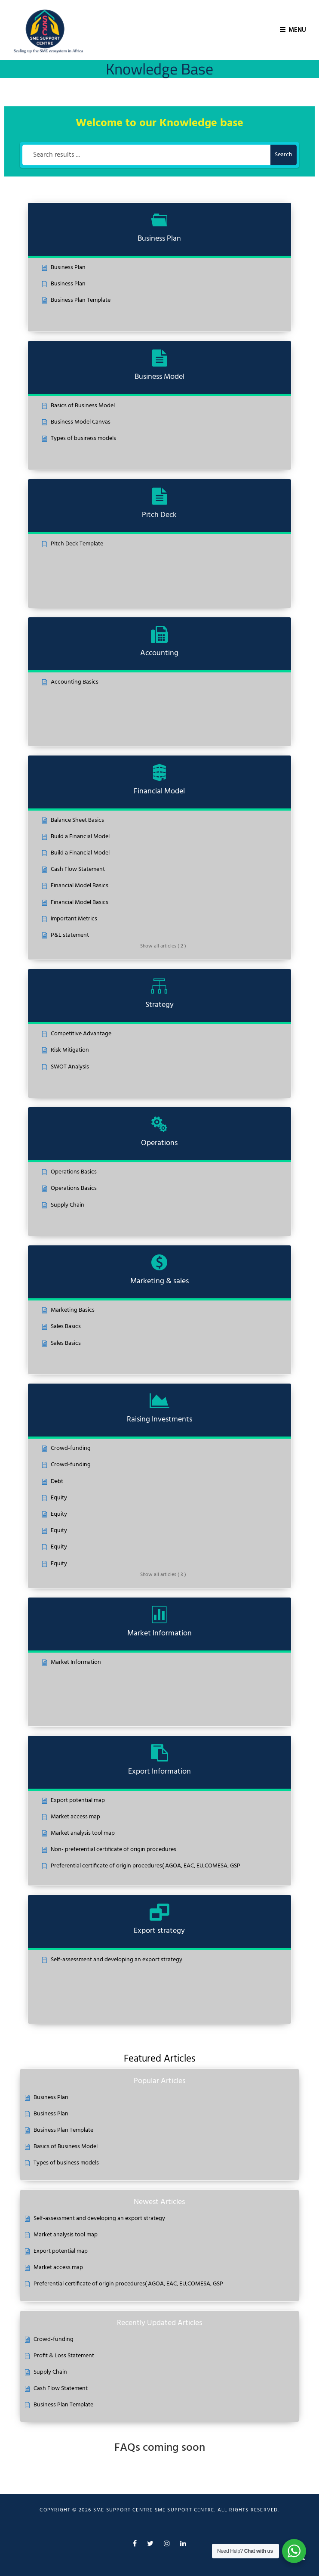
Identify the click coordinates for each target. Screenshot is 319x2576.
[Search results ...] (146, 155)
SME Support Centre (185, 2510)
